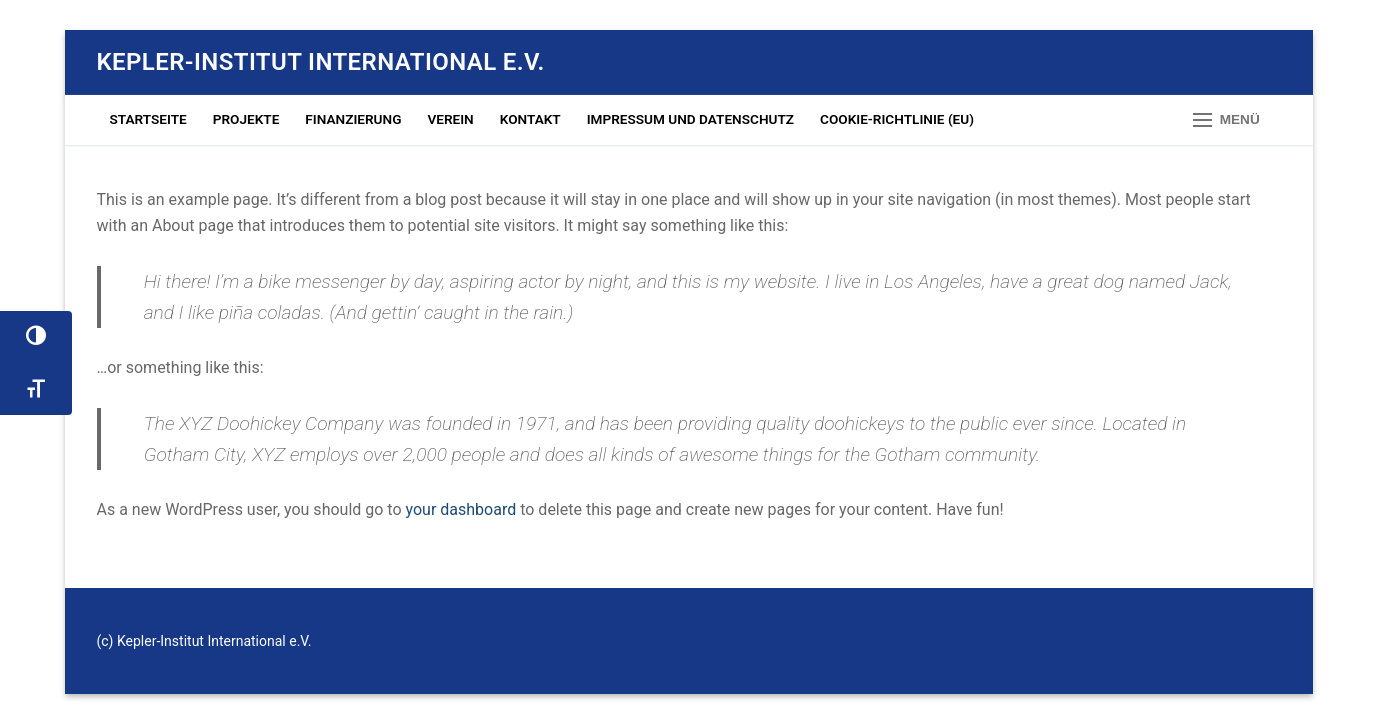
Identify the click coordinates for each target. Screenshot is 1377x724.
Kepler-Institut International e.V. (321, 62)
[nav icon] (1226, 120)
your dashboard (461, 509)
